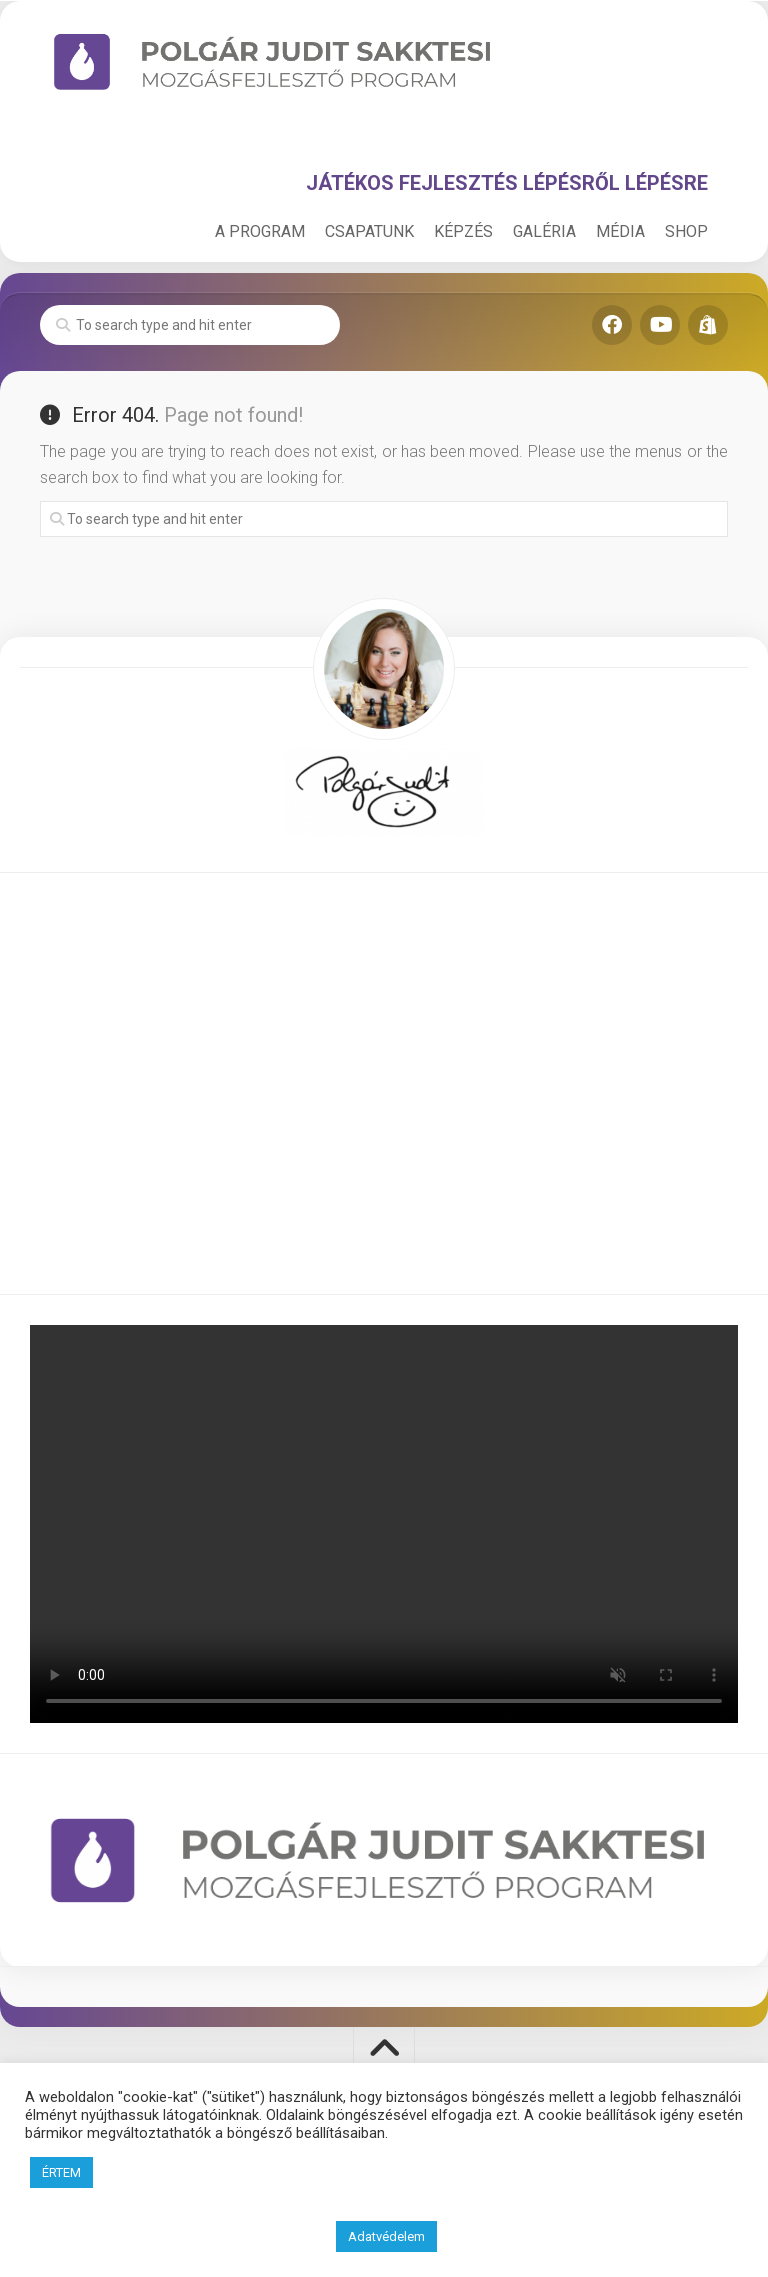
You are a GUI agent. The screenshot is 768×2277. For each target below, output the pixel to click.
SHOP (686, 231)
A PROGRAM (260, 231)
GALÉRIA (544, 231)
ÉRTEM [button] (61, 2172)
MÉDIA (620, 231)
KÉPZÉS (463, 231)
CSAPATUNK (369, 231)
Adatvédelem (386, 2236)
